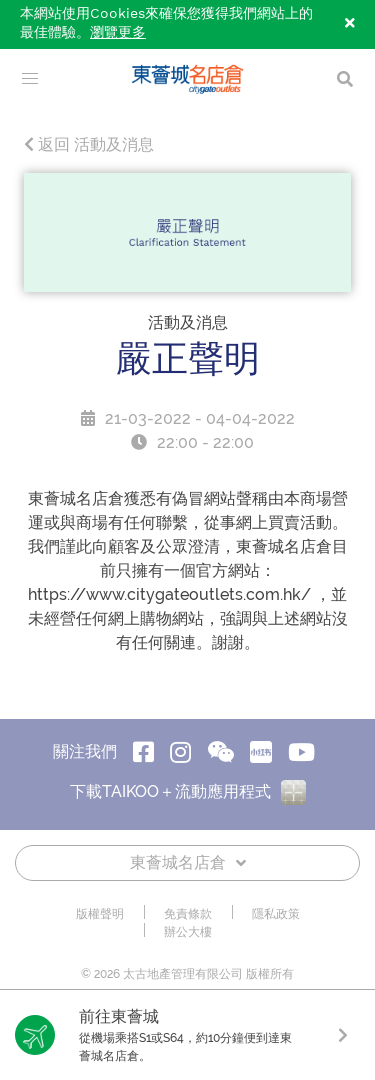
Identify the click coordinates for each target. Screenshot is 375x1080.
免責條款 (188, 914)
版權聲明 (100, 914)
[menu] (30, 79)
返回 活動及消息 (89, 144)
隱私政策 (276, 914)
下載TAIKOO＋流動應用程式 (188, 791)
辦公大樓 (188, 932)
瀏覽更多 (118, 33)
